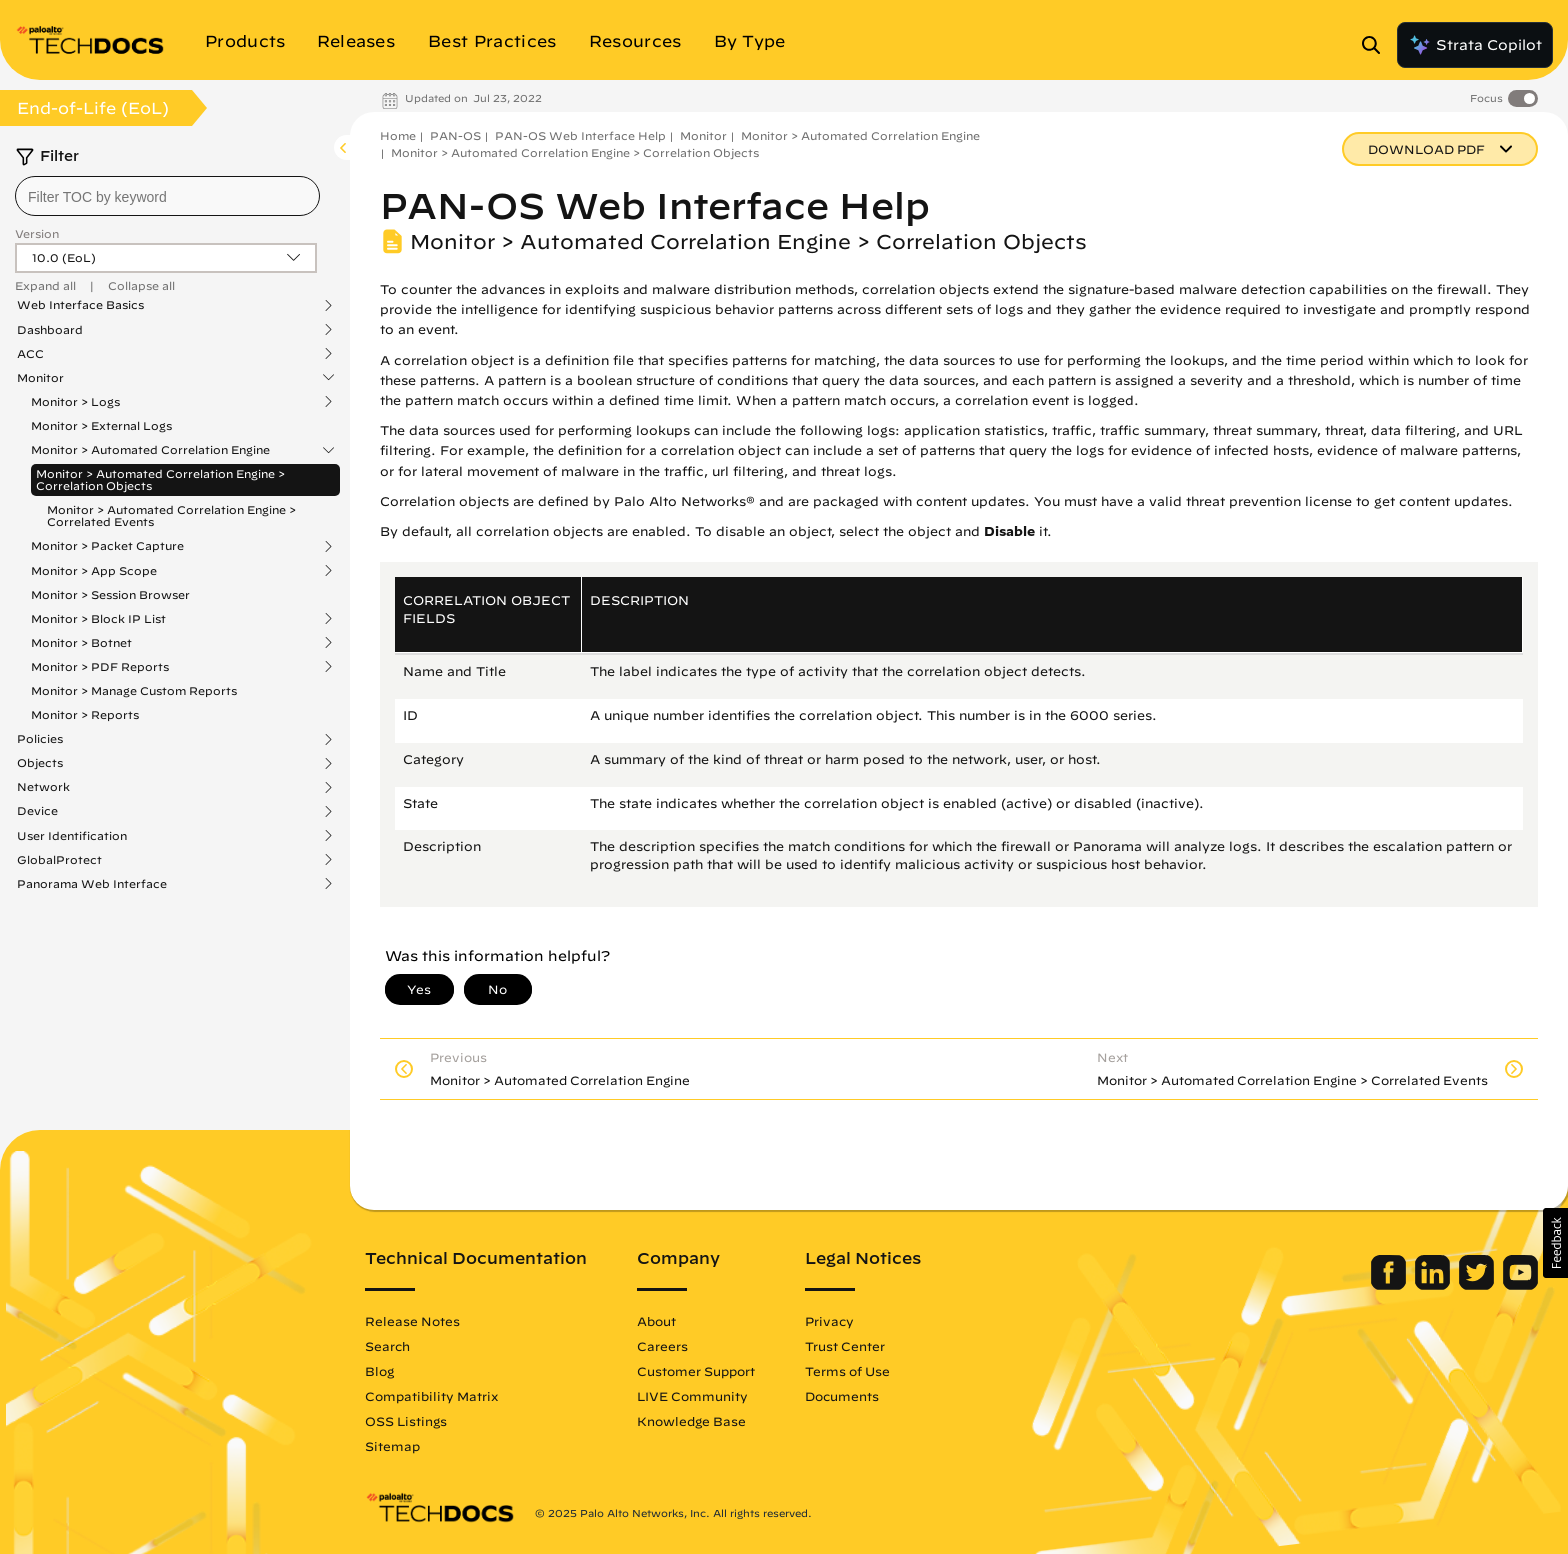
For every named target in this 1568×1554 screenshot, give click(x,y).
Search (387, 1346)
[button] (1555, 1243)
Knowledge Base (691, 1421)
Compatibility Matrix (431, 1396)
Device (37, 811)
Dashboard (50, 330)
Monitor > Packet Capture (107, 546)
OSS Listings (406, 1421)
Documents (842, 1396)
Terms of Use (847, 1371)
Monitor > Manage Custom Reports (134, 690)
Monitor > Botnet (81, 643)
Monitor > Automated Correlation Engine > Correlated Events (171, 515)
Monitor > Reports (85, 714)
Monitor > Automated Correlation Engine (150, 450)
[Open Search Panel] (1377, 45)
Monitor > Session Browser (110, 594)
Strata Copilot (1475, 45)
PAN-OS (455, 135)
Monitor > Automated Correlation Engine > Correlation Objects (160, 479)
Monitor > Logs (75, 402)
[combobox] (167, 196)
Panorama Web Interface (92, 884)
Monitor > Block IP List (98, 619)
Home (398, 135)
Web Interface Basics (80, 305)
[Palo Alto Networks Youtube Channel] (1520, 1285)
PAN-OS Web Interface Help (580, 135)
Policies (40, 739)
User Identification (72, 836)
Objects (40, 763)
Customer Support (696, 1371)
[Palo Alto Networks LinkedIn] (1434, 1285)
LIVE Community (692, 1396)
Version (37, 233)
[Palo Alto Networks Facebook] (1390, 1285)
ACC (30, 354)
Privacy (829, 1321)
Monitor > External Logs (101, 425)
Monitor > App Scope (94, 571)
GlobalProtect (59, 860)
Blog (379, 1371)
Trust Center (845, 1346)
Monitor (40, 378)
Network (43, 787)
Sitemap (392, 1446)
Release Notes (412, 1321)
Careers (662, 1346)
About (656, 1321)
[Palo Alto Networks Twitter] (1478, 1285)
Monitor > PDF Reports (100, 667)
